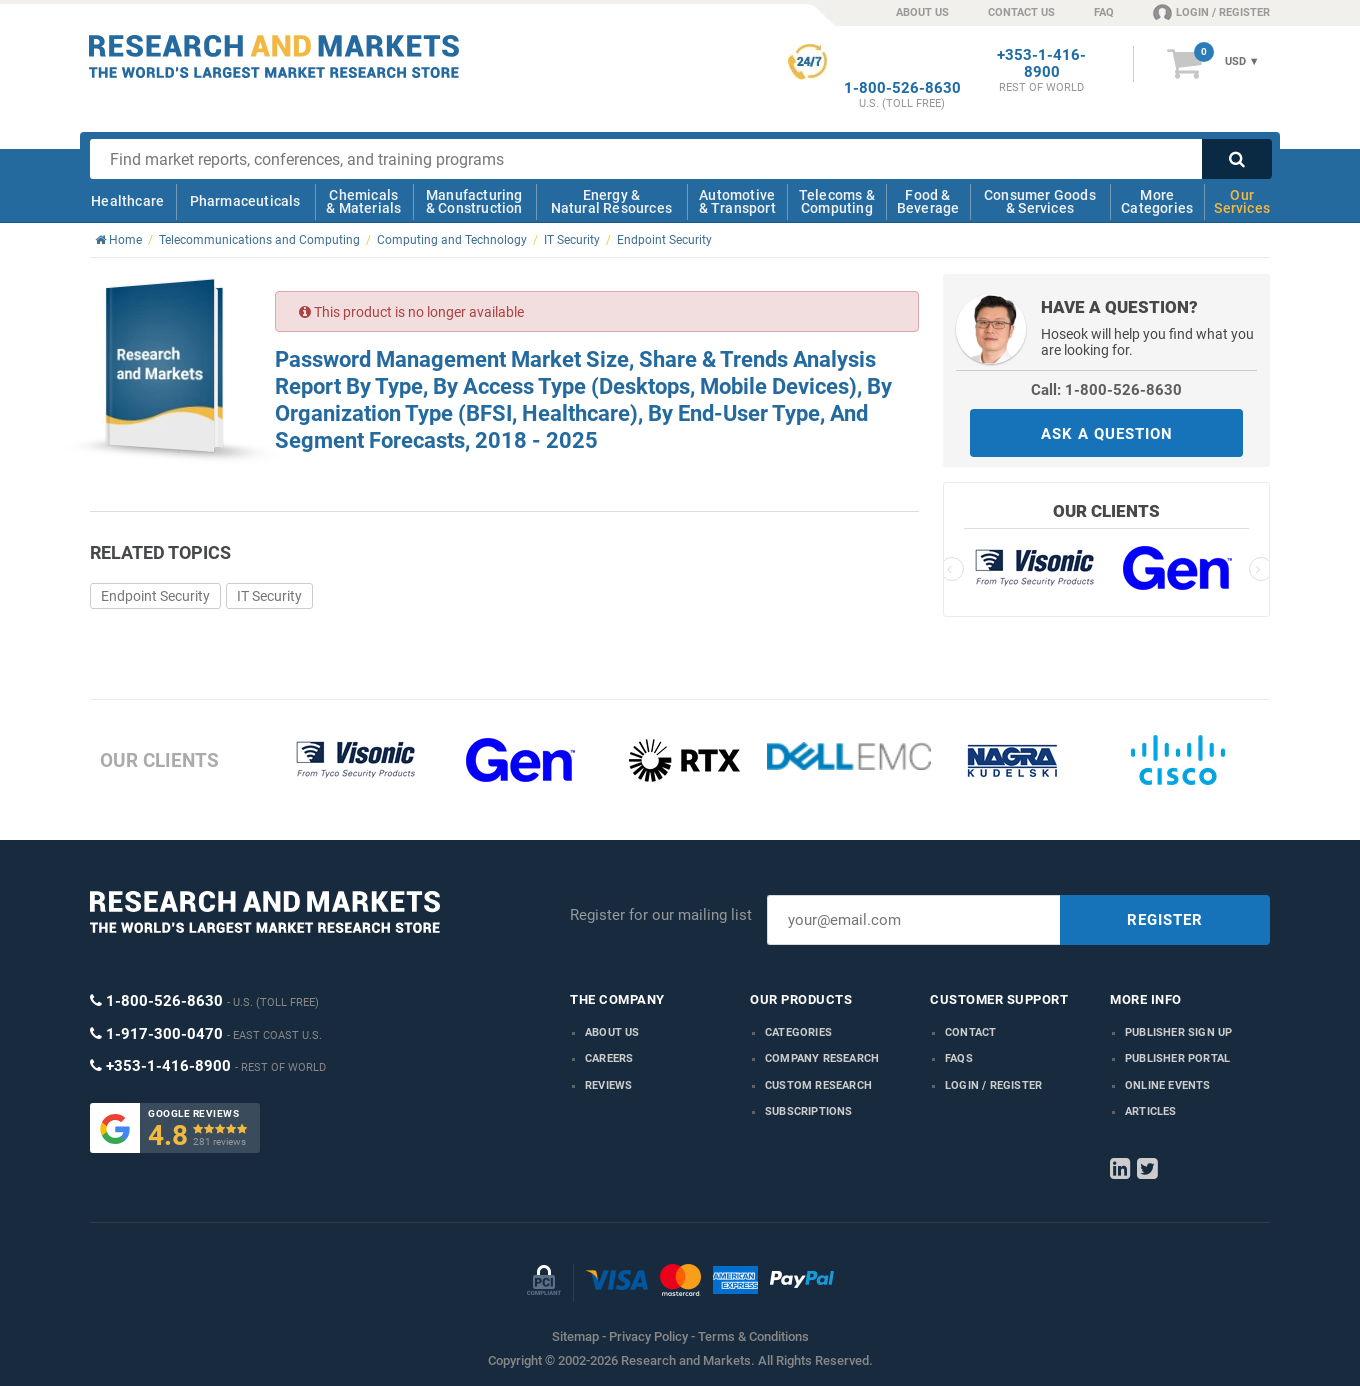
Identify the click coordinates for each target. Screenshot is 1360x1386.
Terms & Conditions (753, 1336)
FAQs (959, 1058)
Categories (798, 1032)
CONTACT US (1021, 12)
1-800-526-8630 (902, 88)
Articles (1151, 1111)
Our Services (1242, 201)
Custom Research (818, 1085)
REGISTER (1165, 920)
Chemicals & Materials (363, 201)
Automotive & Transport (737, 201)
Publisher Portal (1177, 1058)
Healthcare (127, 201)
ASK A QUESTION (1107, 434)
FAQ (1104, 12)
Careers (609, 1058)
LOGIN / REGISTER (1211, 12)
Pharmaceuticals (245, 201)
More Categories (1157, 201)
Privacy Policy (648, 1336)
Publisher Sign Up (1178, 1032)
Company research (822, 1058)
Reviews (608, 1085)
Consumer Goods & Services (1040, 201)
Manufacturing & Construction (474, 201)
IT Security (269, 596)
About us (612, 1032)
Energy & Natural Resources (611, 201)
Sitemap (575, 1336)
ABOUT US (922, 12)
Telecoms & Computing (837, 201)
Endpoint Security (155, 596)
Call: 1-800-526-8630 (1106, 390)
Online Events (1168, 1085)
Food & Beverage (928, 201)
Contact (970, 1032)
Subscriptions (809, 1111)
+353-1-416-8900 (1041, 64)
